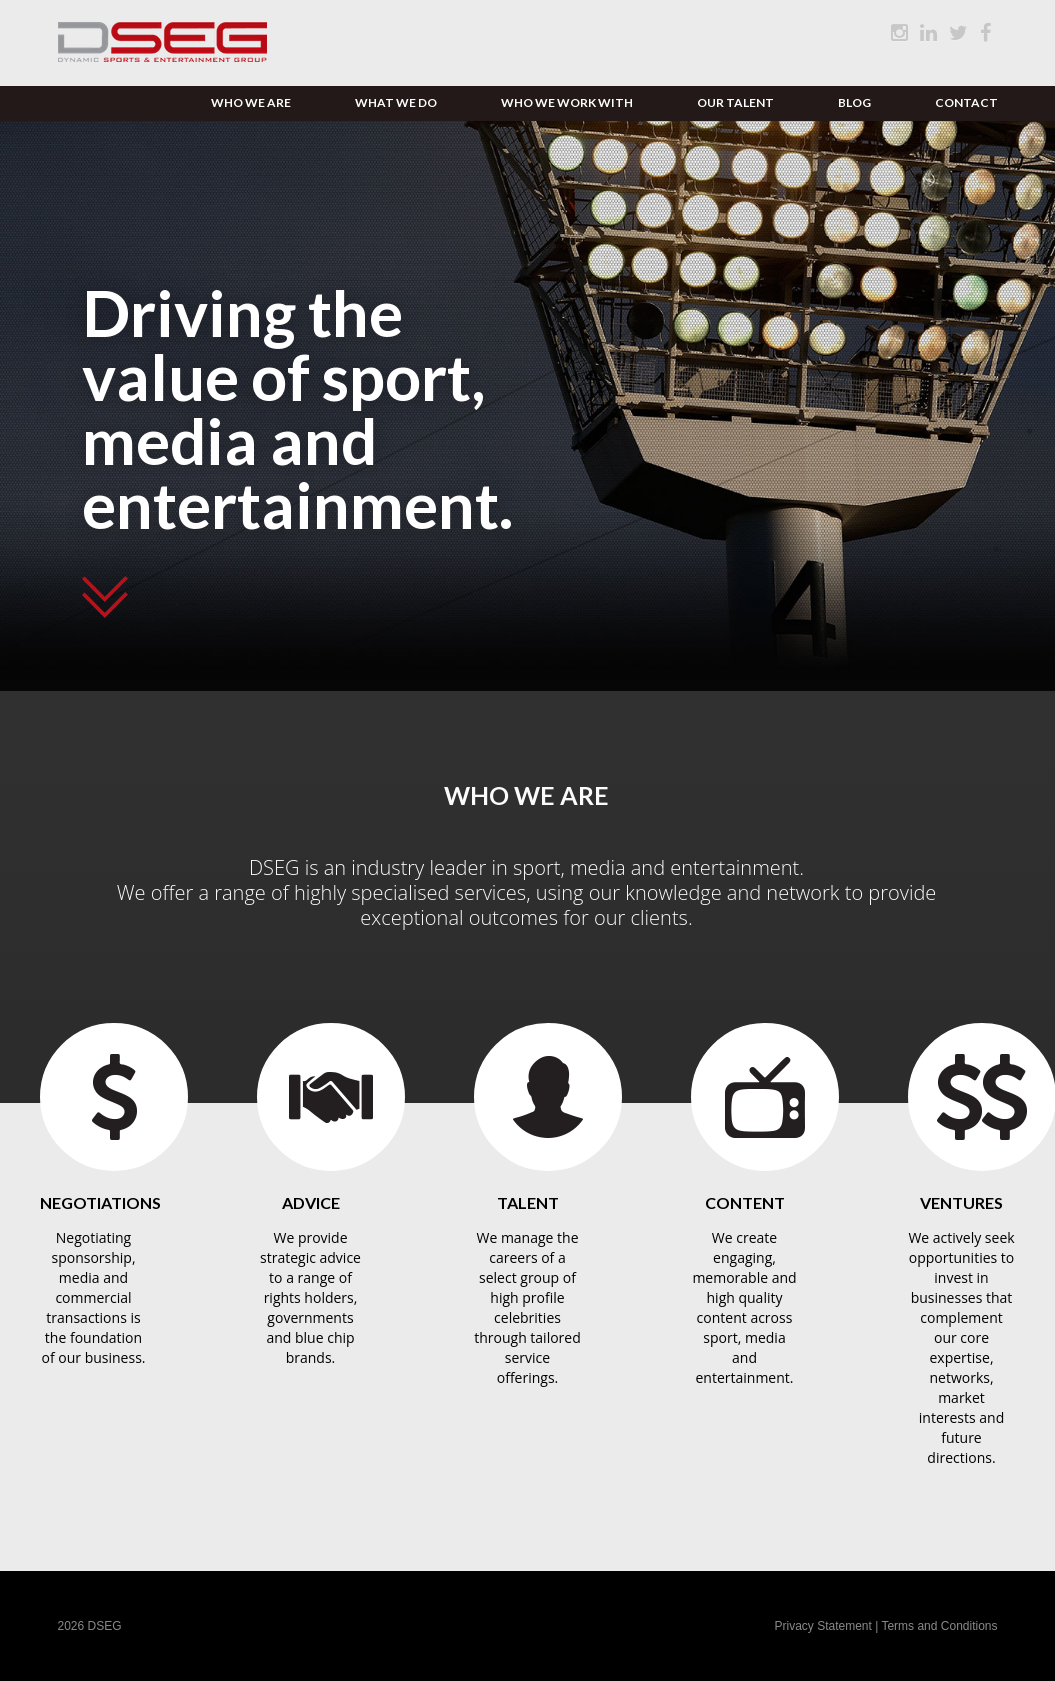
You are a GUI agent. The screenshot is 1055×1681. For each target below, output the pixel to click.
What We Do (396, 102)
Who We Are (251, 102)
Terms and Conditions (939, 1626)
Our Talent (735, 102)
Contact (966, 102)
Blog (854, 102)
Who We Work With (567, 102)
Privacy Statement (824, 1626)
